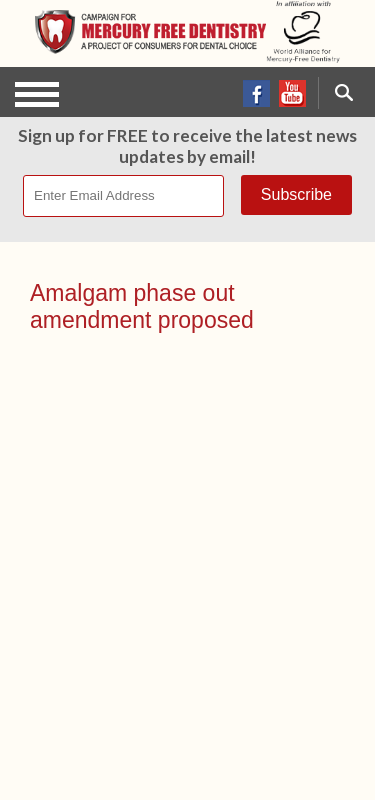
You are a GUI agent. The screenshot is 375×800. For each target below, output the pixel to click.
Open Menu (37, 94)
